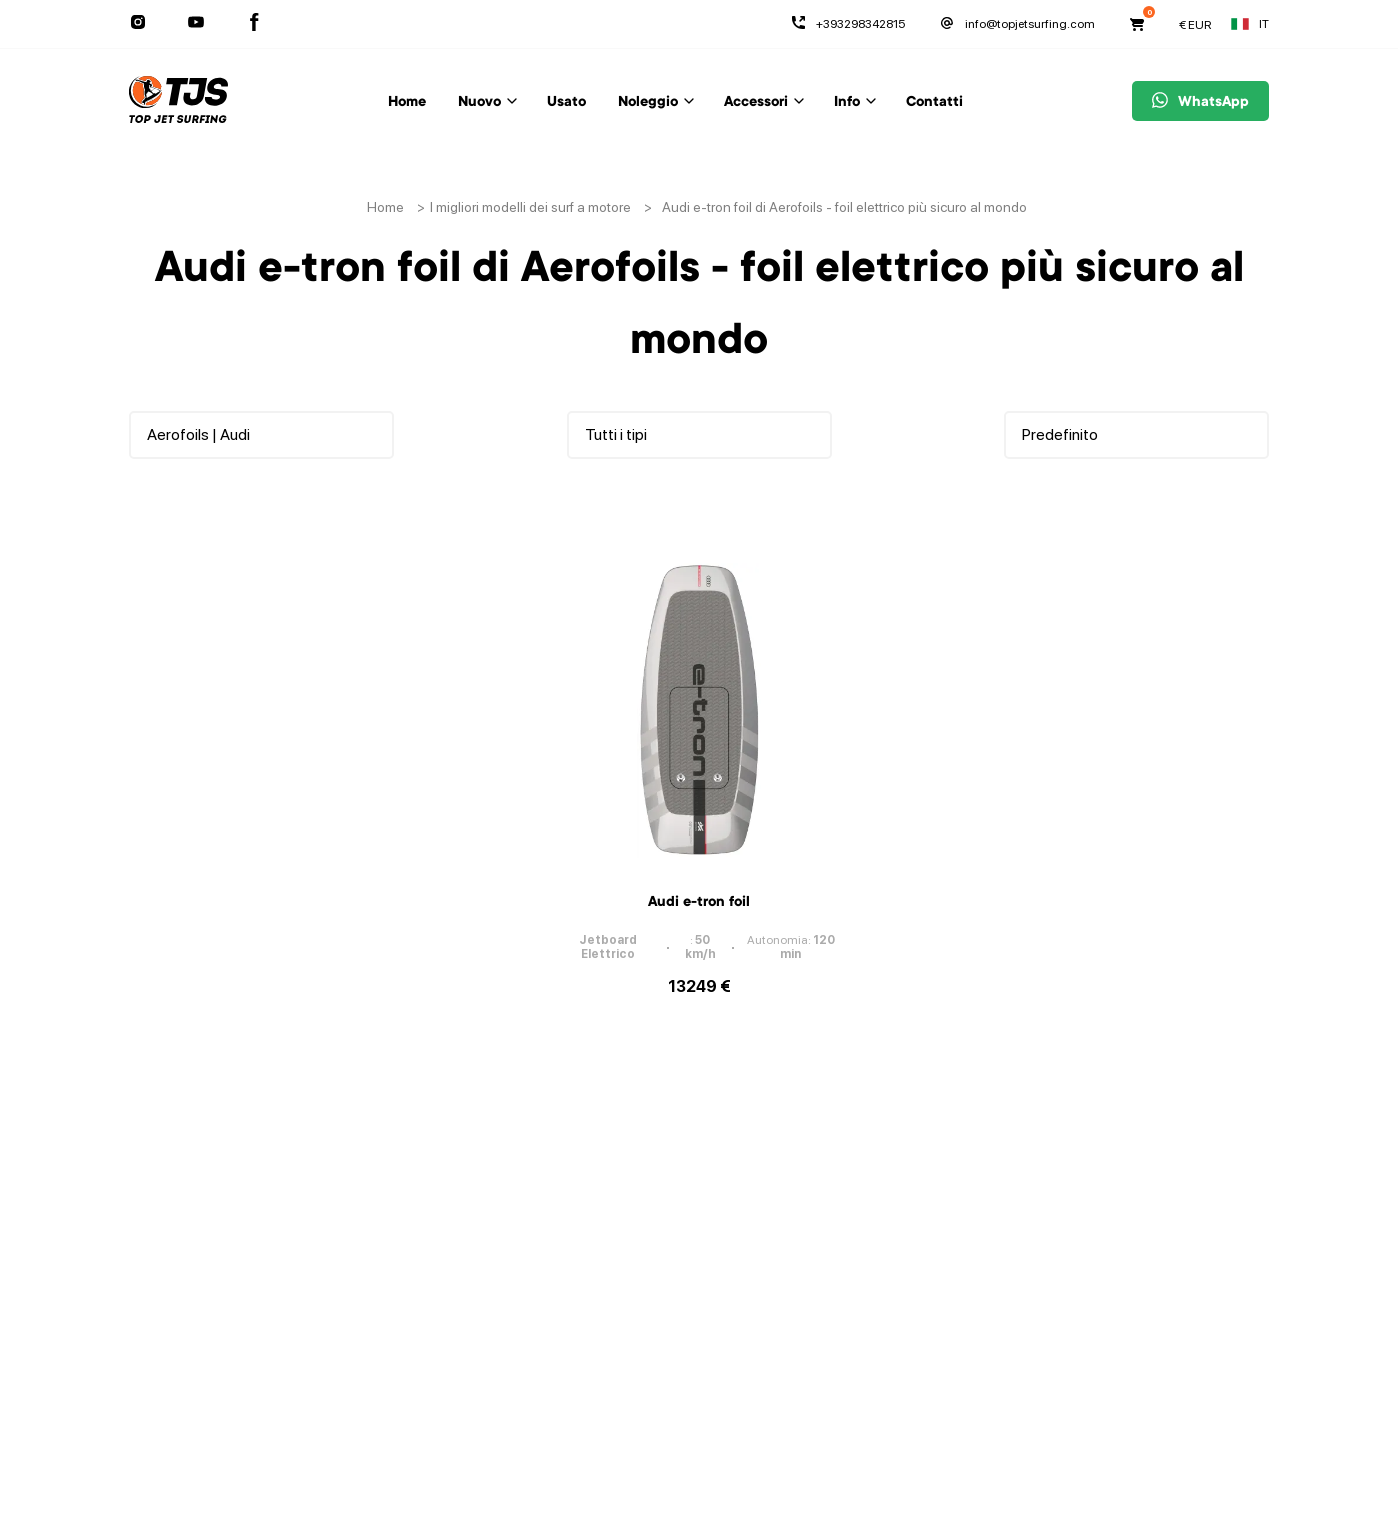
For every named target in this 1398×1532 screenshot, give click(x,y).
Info (847, 103)
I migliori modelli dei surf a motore (530, 207)
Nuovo (479, 103)
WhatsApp (1200, 103)
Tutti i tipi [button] (616, 434)
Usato (566, 103)
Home (407, 103)
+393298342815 (847, 24)
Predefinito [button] (1060, 434)
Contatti (934, 103)
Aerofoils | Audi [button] (198, 434)
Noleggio (648, 103)
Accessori (756, 103)
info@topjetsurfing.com (1017, 24)
